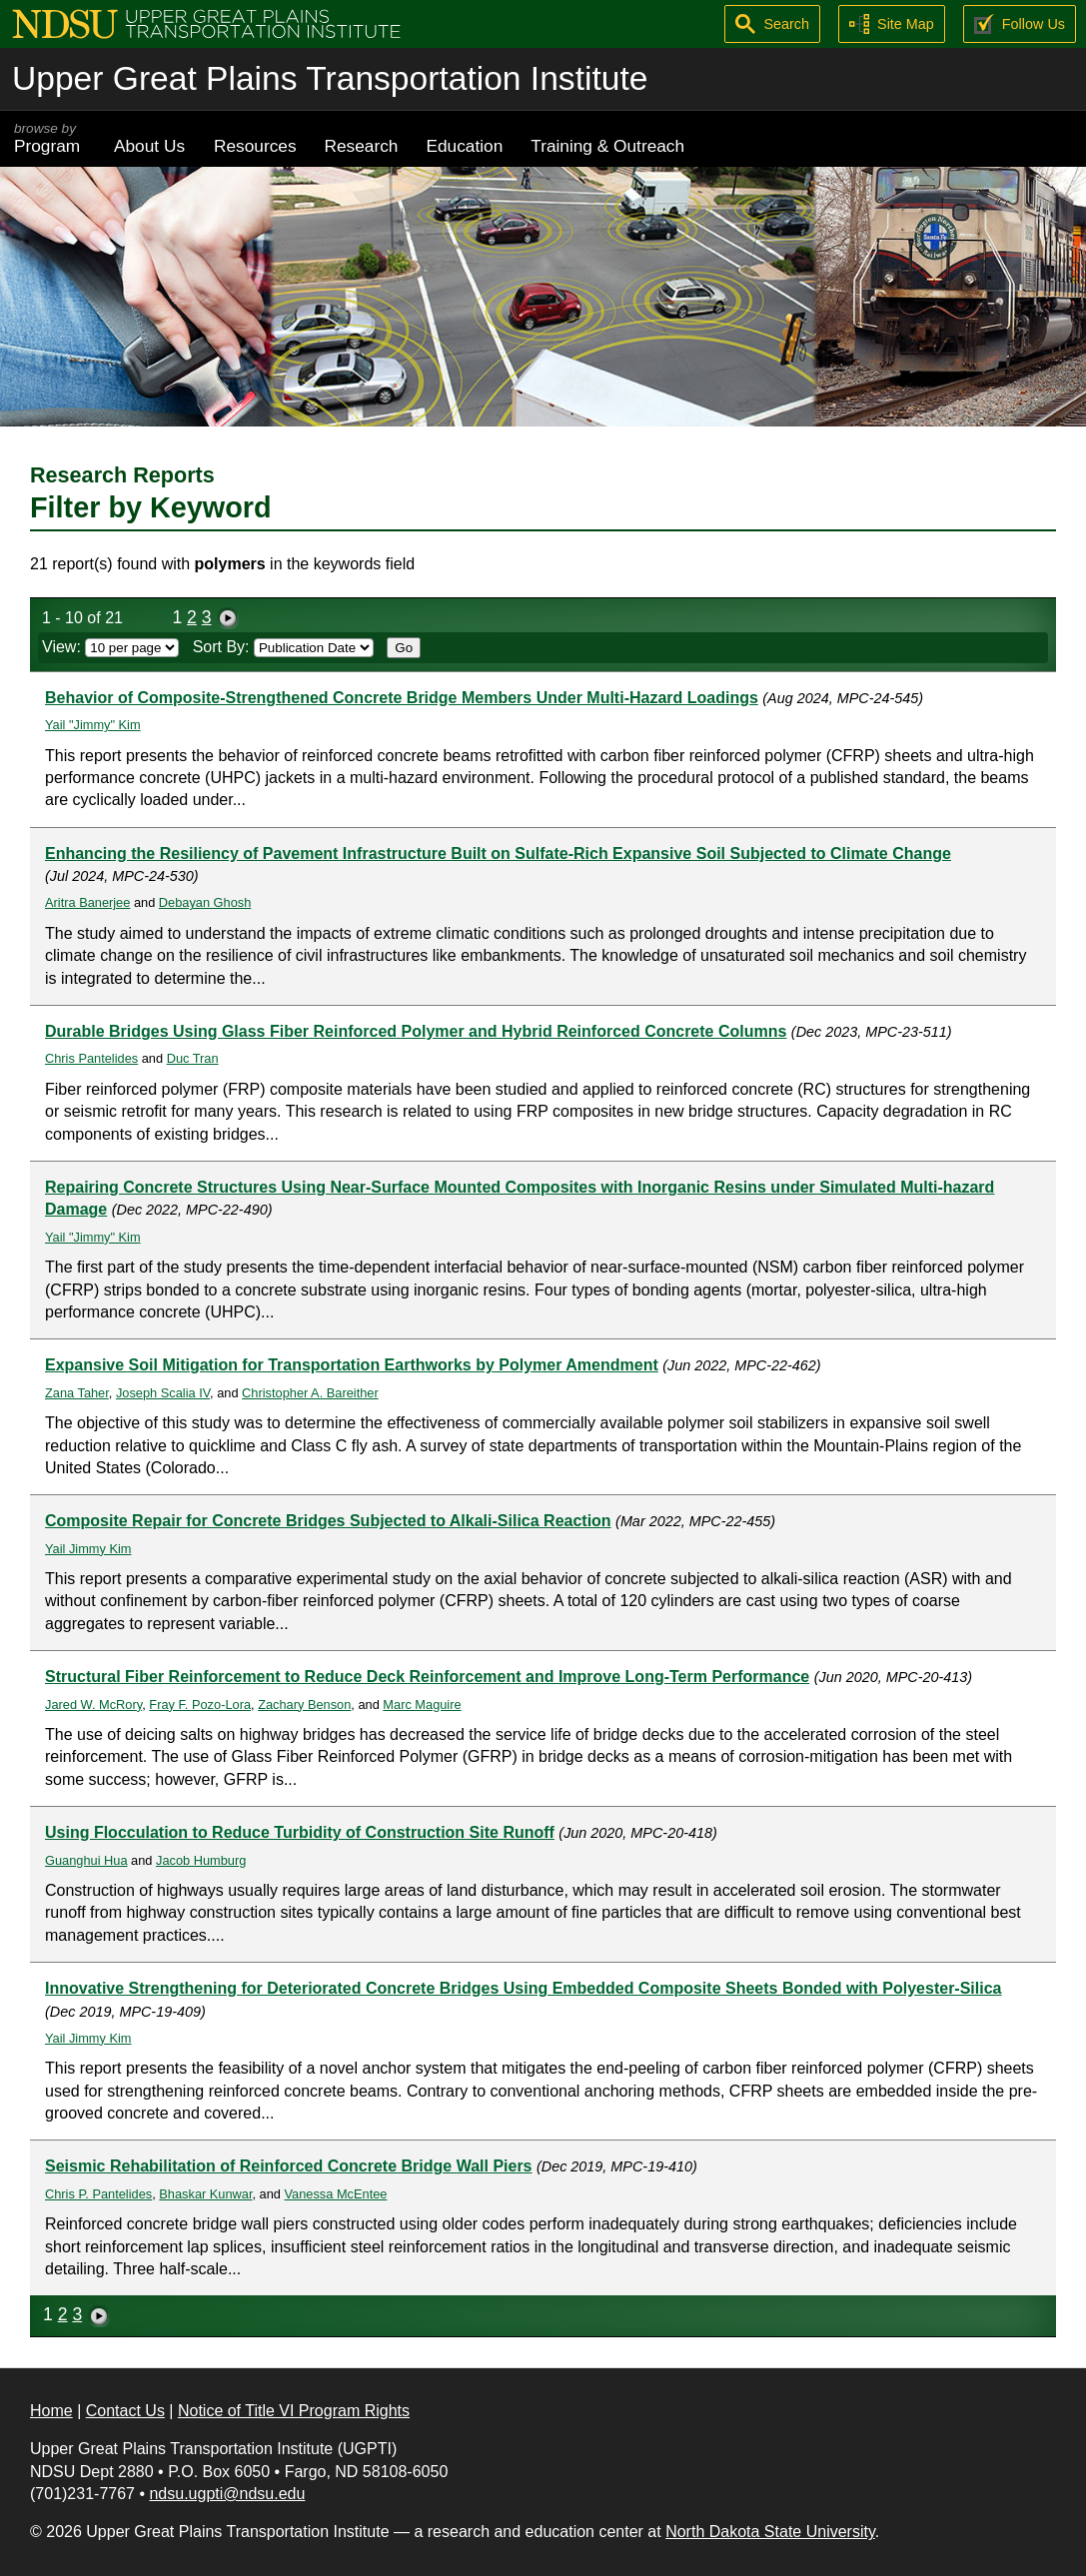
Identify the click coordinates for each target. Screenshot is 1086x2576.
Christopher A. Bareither (310, 1392)
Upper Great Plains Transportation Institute (329, 78)
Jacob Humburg (201, 1860)
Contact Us (125, 2410)
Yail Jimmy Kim (88, 1548)
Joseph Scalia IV (163, 1392)
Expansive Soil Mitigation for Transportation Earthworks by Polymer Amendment (351, 1364)
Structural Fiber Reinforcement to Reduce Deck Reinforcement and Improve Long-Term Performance (427, 1676)
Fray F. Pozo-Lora (200, 1704)
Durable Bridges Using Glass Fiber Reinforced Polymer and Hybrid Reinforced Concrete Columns (415, 1031)
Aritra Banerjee (87, 902)
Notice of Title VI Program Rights (294, 2410)
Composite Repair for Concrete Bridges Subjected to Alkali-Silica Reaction (328, 1520)
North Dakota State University (770, 2531)
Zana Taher (77, 1392)
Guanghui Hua (86, 1860)
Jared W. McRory (93, 1704)
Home (51, 2410)
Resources (255, 146)
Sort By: (283, 646)
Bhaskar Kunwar (205, 2193)
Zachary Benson (304, 1704)
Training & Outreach (607, 146)
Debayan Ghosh (205, 902)
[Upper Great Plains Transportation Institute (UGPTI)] (206, 22)
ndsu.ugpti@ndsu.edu (227, 2493)
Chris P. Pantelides (98, 2193)
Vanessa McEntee (336, 2193)
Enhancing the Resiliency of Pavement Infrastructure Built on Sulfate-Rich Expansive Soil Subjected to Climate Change (498, 853)
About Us (149, 146)
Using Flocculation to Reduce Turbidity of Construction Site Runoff (299, 1832)
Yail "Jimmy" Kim (93, 724)
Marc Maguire (422, 1704)
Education (464, 146)
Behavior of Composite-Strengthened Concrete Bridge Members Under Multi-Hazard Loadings (401, 697)
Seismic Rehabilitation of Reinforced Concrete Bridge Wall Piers (289, 2165)
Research (362, 146)
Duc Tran (193, 1058)
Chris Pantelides (91, 1058)
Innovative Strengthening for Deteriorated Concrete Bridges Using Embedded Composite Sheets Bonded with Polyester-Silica (523, 1988)
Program (50, 138)
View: (110, 646)
